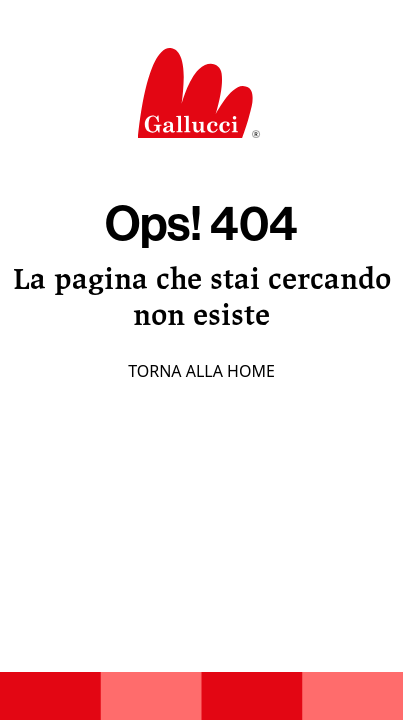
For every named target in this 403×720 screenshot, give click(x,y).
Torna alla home (201, 371)
